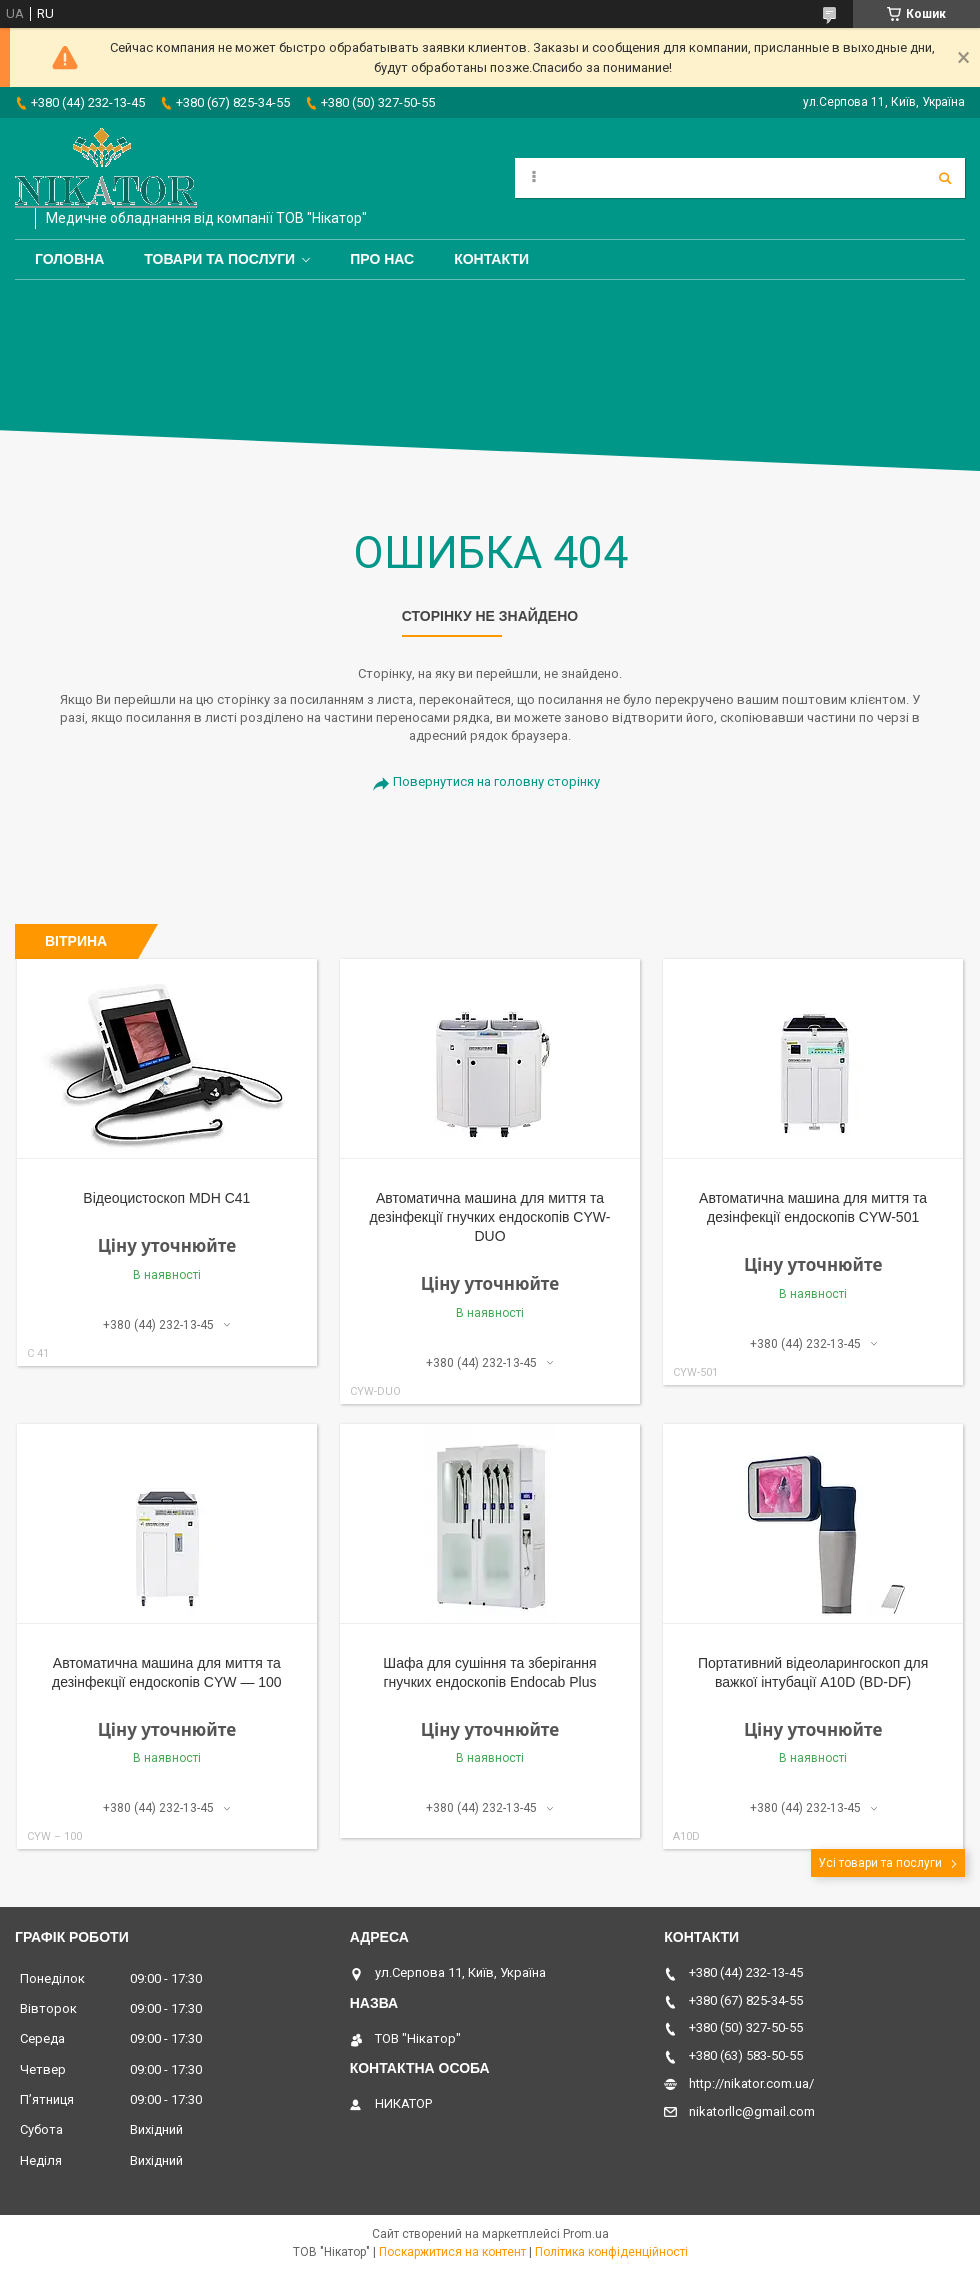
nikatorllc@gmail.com (752, 2111)
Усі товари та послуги (880, 1863)
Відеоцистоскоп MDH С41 (166, 1198)
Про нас (382, 259)
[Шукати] (945, 178)
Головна (69, 259)
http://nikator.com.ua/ (751, 2083)
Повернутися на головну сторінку (496, 781)
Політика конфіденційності (611, 2252)
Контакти (491, 259)
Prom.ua (586, 2234)
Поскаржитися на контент (452, 2252)
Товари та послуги (219, 259)
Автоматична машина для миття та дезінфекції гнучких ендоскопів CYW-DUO (490, 1217)
